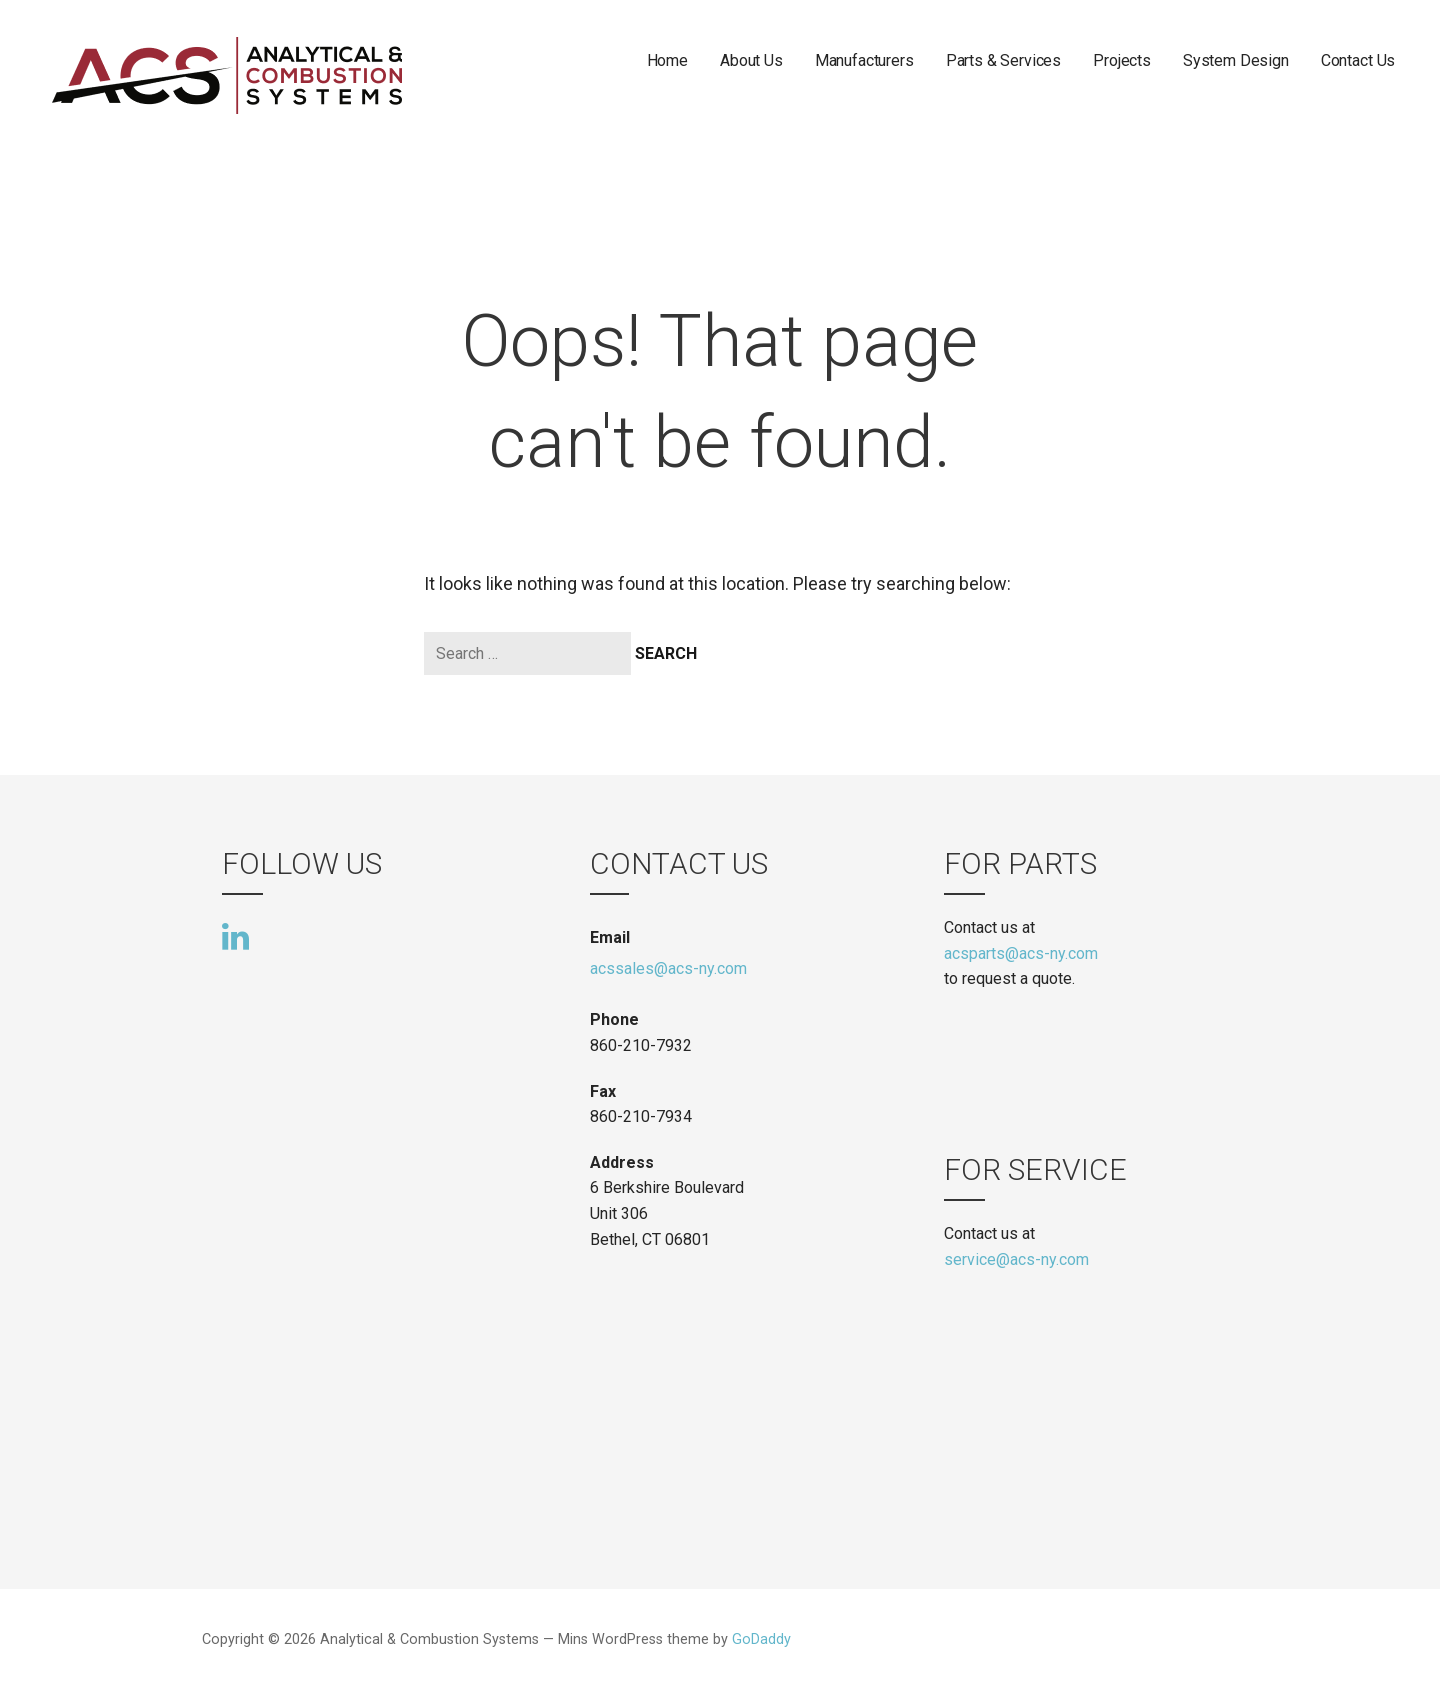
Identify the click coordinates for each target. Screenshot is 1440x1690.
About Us (751, 60)
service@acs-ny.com (1016, 1259)
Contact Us (1358, 60)
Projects (1122, 60)
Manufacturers (864, 60)
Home (667, 60)
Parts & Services (1003, 60)
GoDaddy (761, 1639)
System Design (1236, 60)
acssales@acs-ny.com (668, 968)
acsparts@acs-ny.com (1021, 953)
